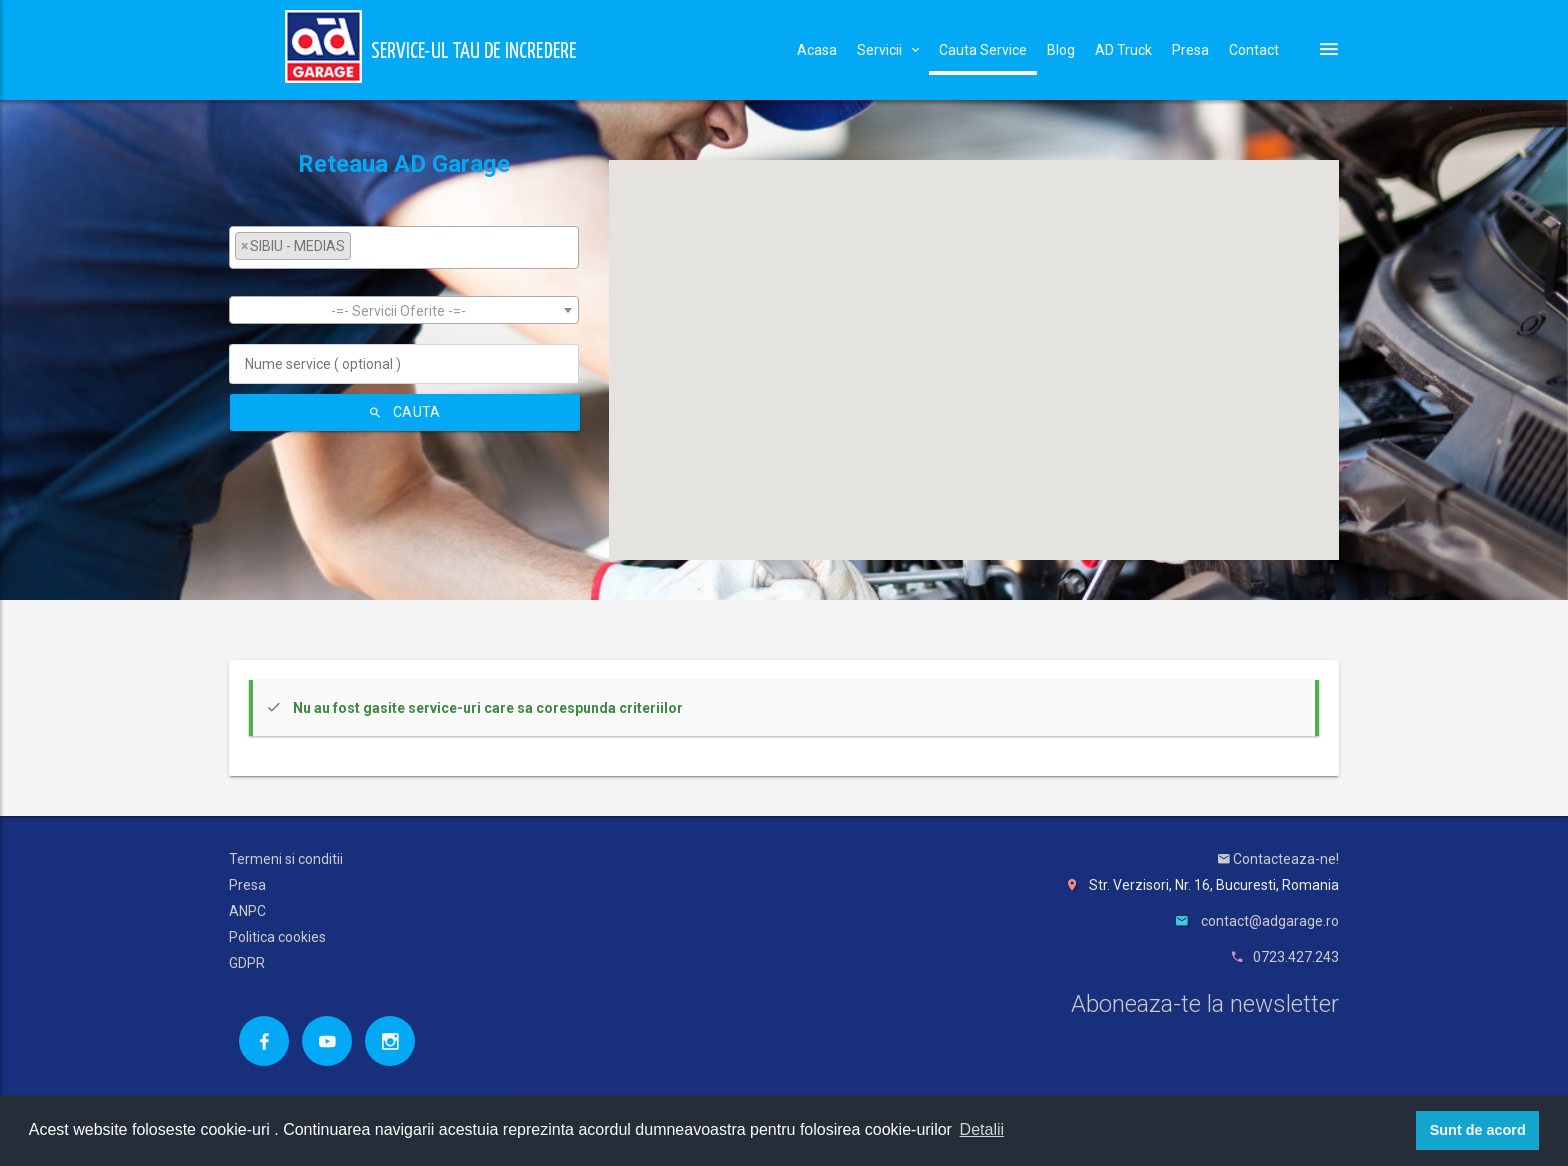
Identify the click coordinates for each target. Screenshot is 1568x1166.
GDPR (247, 963)
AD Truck (1123, 50)
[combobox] (404, 247)
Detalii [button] (982, 1129)
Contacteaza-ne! (1278, 859)
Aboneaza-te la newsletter (1205, 1004)
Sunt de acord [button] (1478, 1130)
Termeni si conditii (286, 859)
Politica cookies (277, 937)
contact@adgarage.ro (1270, 921)
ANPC (247, 911)
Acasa (817, 50)
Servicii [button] (888, 50)
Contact (1254, 50)
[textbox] (361, 246)
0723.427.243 (1296, 957)
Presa (1190, 50)
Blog (1061, 50)
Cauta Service (983, 50)
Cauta (405, 412)
